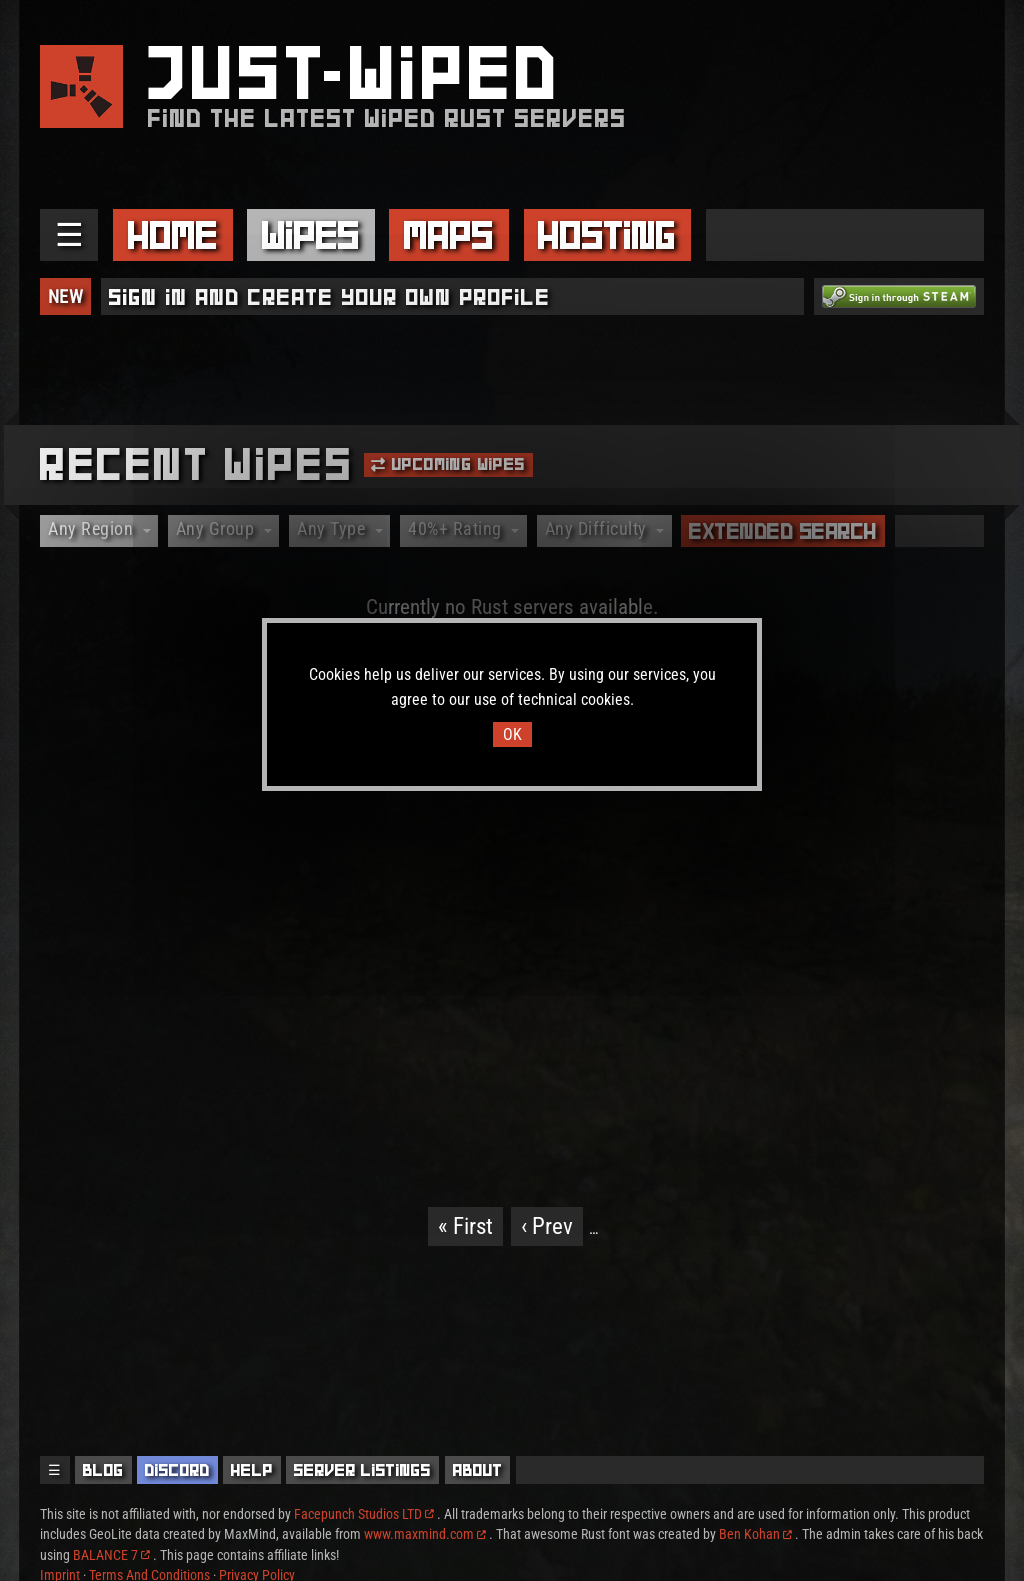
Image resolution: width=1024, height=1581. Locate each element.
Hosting (607, 235)
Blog (103, 1470)
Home (173, 235)
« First (465, 1226)
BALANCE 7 (111, 1555)
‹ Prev (547, 1226)
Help (252, 1470)
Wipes (311, 235)
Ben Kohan (755, 1534)
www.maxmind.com (425, 1534)
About (478, 1470)
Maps (449, 235)
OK (512, 734)
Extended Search (783, 531)
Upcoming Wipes (448, 464)
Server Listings (362, 1470)
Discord (177, 1470)
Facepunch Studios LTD (364, 1514)
